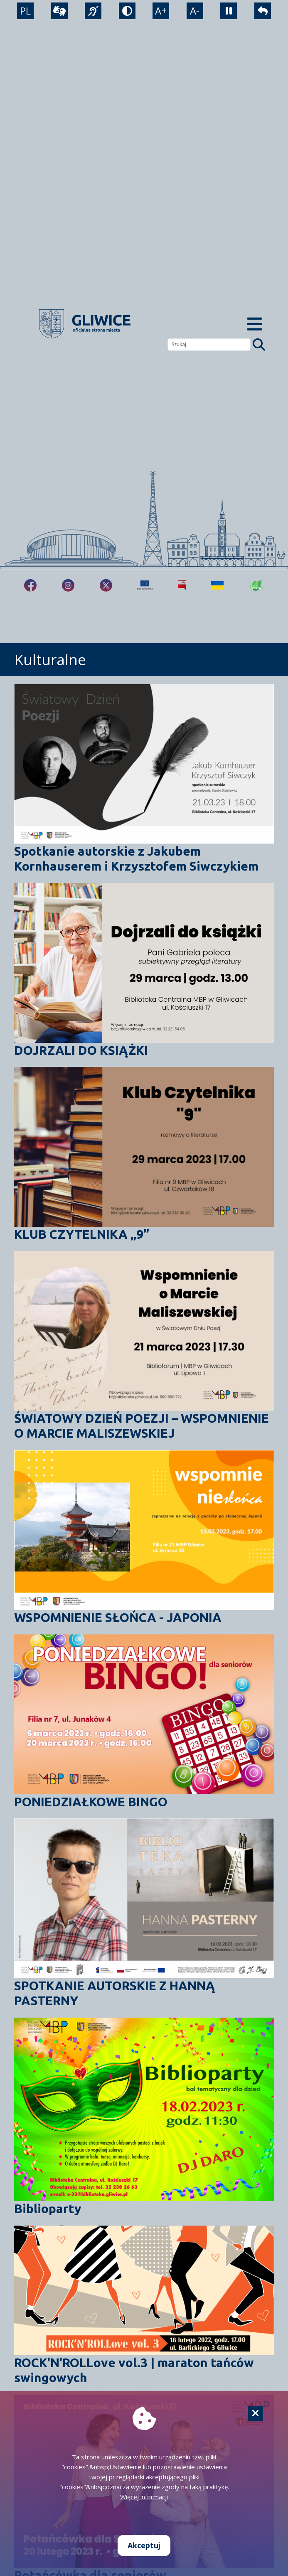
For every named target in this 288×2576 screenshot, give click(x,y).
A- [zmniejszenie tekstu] (194, 10)
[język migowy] (93, 10)
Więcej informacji (144, 2497)
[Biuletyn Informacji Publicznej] (182, 585)
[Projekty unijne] (145, 585)
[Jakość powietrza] (256, 585)
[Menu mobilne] (254, 324)
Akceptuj (144, 2545)
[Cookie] (255, 2413)
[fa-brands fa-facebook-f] (30, 585)
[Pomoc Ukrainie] (217, 585)
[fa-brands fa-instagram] (68, 585)
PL (25, 10)
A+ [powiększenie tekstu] (161, 10)
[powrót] (262, 10)
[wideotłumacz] (59, 10)
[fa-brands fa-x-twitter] (106, 585)
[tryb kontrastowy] (127, 10)
